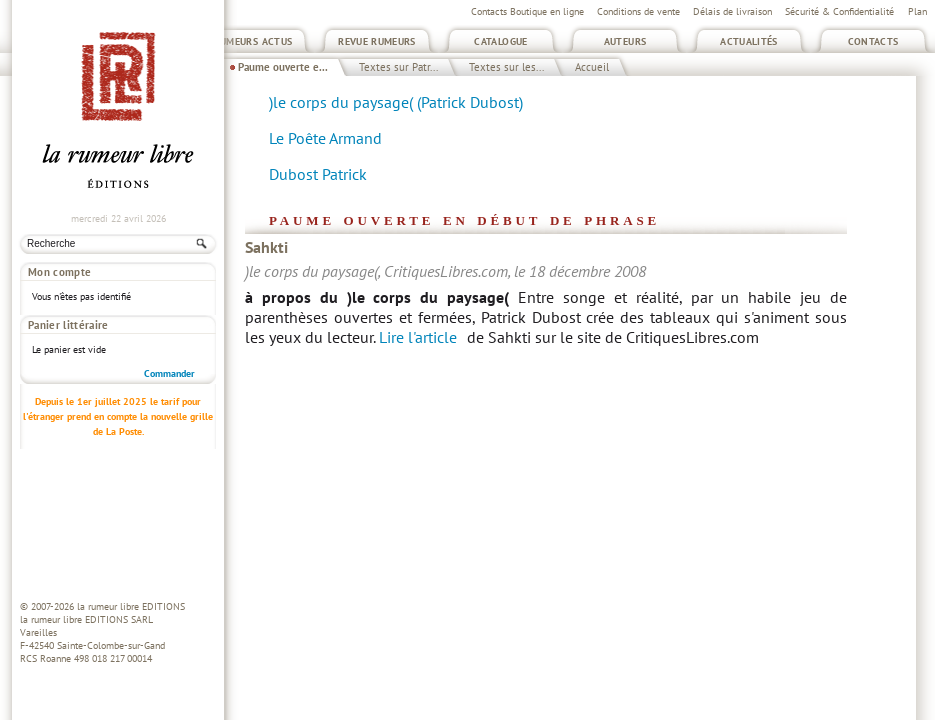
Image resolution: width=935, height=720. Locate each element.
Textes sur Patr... (398, 67)
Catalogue (500, 41)
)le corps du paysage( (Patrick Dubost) (396, 102)
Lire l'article (418, 337)
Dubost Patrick (318, 174)
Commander (169, 343)
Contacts (873, 41)
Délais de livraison (732, 11)
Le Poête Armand (325, 138)
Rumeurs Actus (253, 41)
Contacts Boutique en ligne (527, 11)
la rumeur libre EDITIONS (131, 606)
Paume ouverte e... (283, 67)
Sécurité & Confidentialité (839, 11)
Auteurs (625, 41)
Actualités (749, 41)
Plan (917, 11)
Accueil (592, 67)
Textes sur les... (506, 67)
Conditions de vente (638, 11)
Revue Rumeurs (377, 41)
